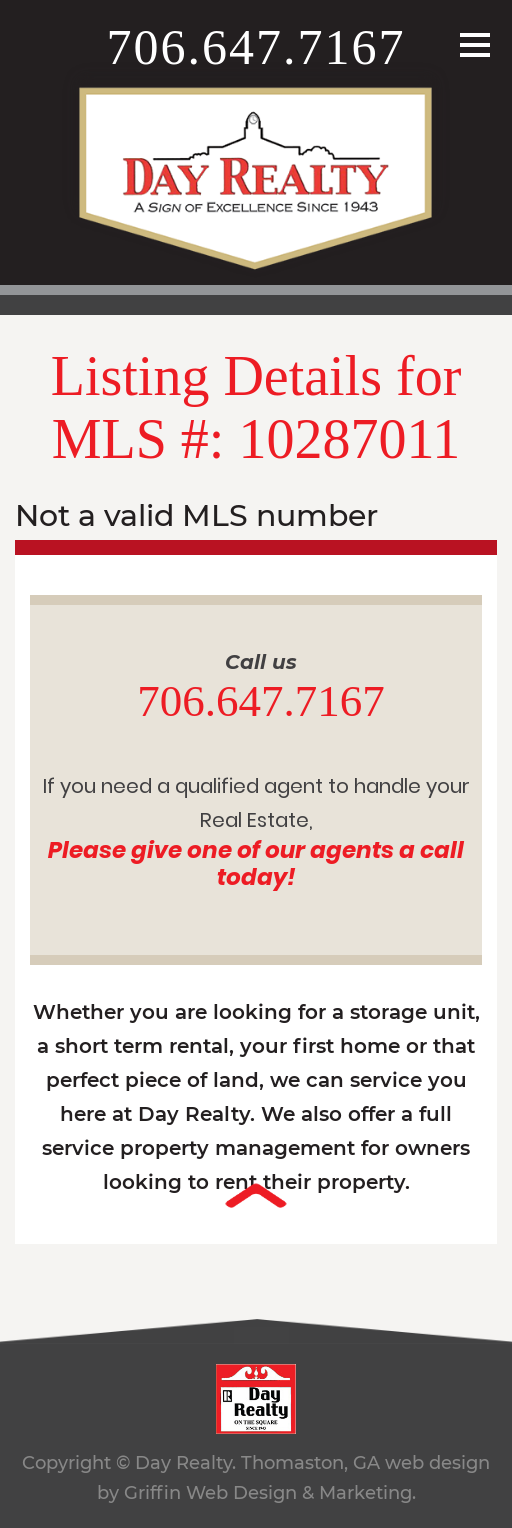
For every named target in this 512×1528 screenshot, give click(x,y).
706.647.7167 (256, 47)
